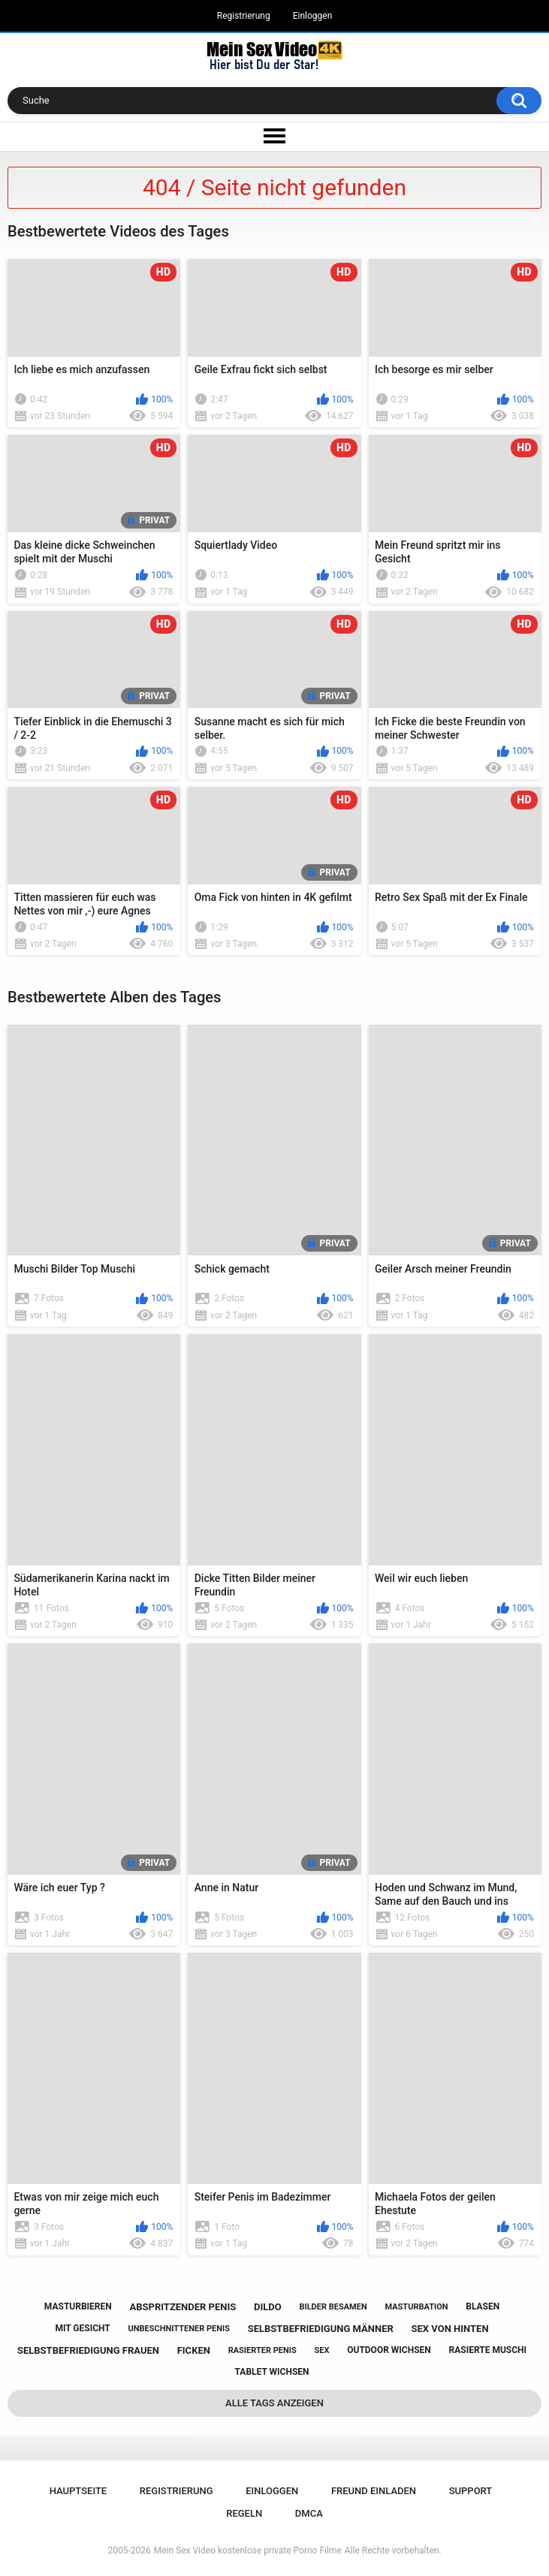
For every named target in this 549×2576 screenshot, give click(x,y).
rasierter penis (262, 2350)
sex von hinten (450, 2328)
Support (471, 2490)
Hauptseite (78, 2490)
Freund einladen (373, 2490)
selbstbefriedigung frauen (88, 2350)
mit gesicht (82, 2328)
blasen (482, 2306)
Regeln (244, 2513)
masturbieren (78, 2306)
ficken (193, 2350)
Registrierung (243, 16)
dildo (268, 2306)
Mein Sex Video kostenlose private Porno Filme (248, 2550)
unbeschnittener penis (179, 2328)
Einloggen (313, 16)
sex (322, 2350)
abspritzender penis (182, 2306)
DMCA (309, 2513)
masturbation (416, 2307)
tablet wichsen (272, 2372)
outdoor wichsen (389, 2350)
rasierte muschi (488, 2350)
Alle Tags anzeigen (274, 2403)
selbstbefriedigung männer (321, 2328)
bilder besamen (333, 2307)
